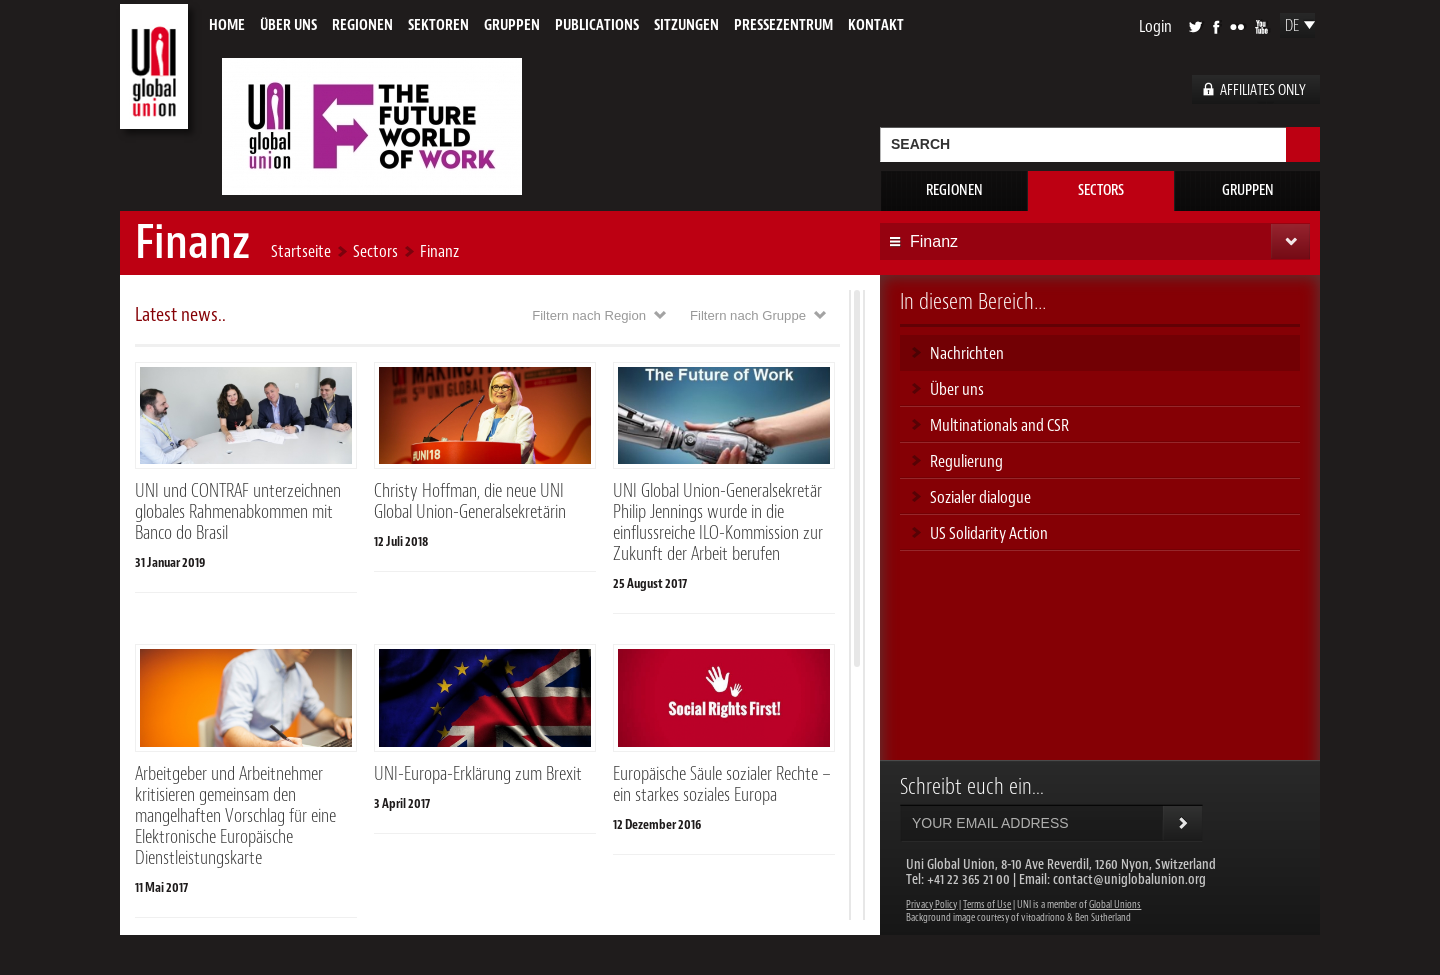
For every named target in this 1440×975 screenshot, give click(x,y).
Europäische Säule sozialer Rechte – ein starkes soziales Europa (722, 784)
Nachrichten (967, 353)
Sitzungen (686, 25)
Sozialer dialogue (980, 497)
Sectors (1101, 190)
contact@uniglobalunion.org (1129, 879)
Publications (597, 25)
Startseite (301, 251)
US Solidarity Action (989, 533)
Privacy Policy (931, 904)
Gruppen (512, 25)
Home (227, 25)
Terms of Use (987, 904)
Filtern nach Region (589, 315)
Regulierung (966, 461)
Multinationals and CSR (999, 425)
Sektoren (438, 25)
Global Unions (1115, 904)
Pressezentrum (783, 25)
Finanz (439, 251)
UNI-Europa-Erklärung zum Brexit (478, 774)
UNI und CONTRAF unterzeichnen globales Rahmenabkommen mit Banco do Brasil (238, 512)
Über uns (288, 25)
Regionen (362, 25)
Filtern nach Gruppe (748, 315)
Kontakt (876, 25)
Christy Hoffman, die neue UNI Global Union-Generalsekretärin (470, 501)
